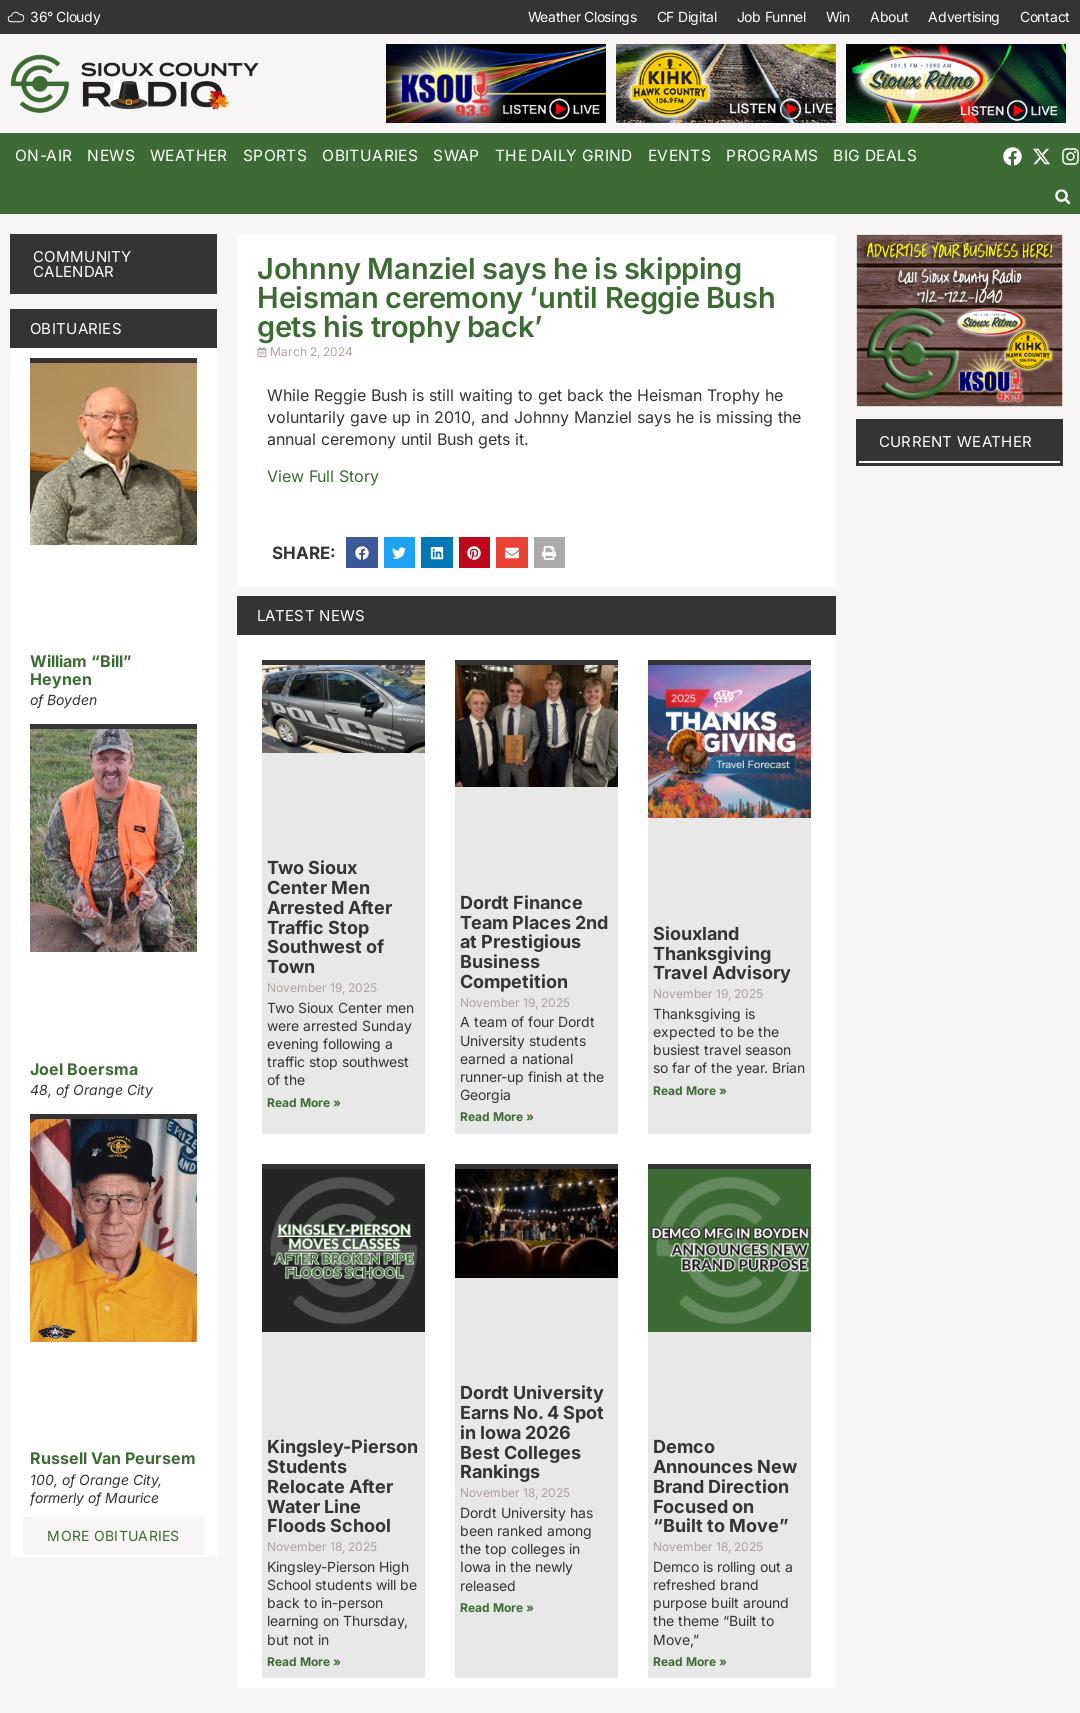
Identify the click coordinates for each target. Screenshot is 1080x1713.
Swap (456, 155)
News (111, 155)
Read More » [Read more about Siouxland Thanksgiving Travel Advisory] (690, 1090)
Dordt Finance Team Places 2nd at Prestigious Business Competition (534, 942)
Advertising (964, 16)
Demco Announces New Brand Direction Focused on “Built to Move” (725, 1486)
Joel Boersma (84, 1069)
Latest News (311, 615)
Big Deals (875, 155)
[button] (1062, 196)
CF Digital (687, 16)
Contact (1045, 16)
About (889, 16)
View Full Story (323, 476)
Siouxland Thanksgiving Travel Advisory (722, 953)
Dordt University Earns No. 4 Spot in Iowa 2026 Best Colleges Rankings (532, 1432)
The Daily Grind (564, 155)
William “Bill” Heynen (81, 670)
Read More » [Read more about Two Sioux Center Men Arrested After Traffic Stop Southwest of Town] (304, 1102)
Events (679, 155)
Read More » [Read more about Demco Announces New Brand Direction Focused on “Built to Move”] (690, 1661)
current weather (956, 441)
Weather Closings (582, 16)
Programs (772, 155)
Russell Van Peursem (113, 1458)
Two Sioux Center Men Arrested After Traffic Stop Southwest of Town (329, 917)
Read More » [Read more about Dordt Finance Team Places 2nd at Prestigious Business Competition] (497, 1116)
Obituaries (370, 155)
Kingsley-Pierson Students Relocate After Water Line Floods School (342, 1486)
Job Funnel (771, 16)
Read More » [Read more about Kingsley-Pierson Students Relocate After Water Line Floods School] (304, 1661)
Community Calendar (82, 264)
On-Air (43, 155)
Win (838, 16)
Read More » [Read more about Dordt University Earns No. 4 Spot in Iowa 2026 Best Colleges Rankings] (497, 1607)
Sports (275, 155)
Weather (189, 155)
